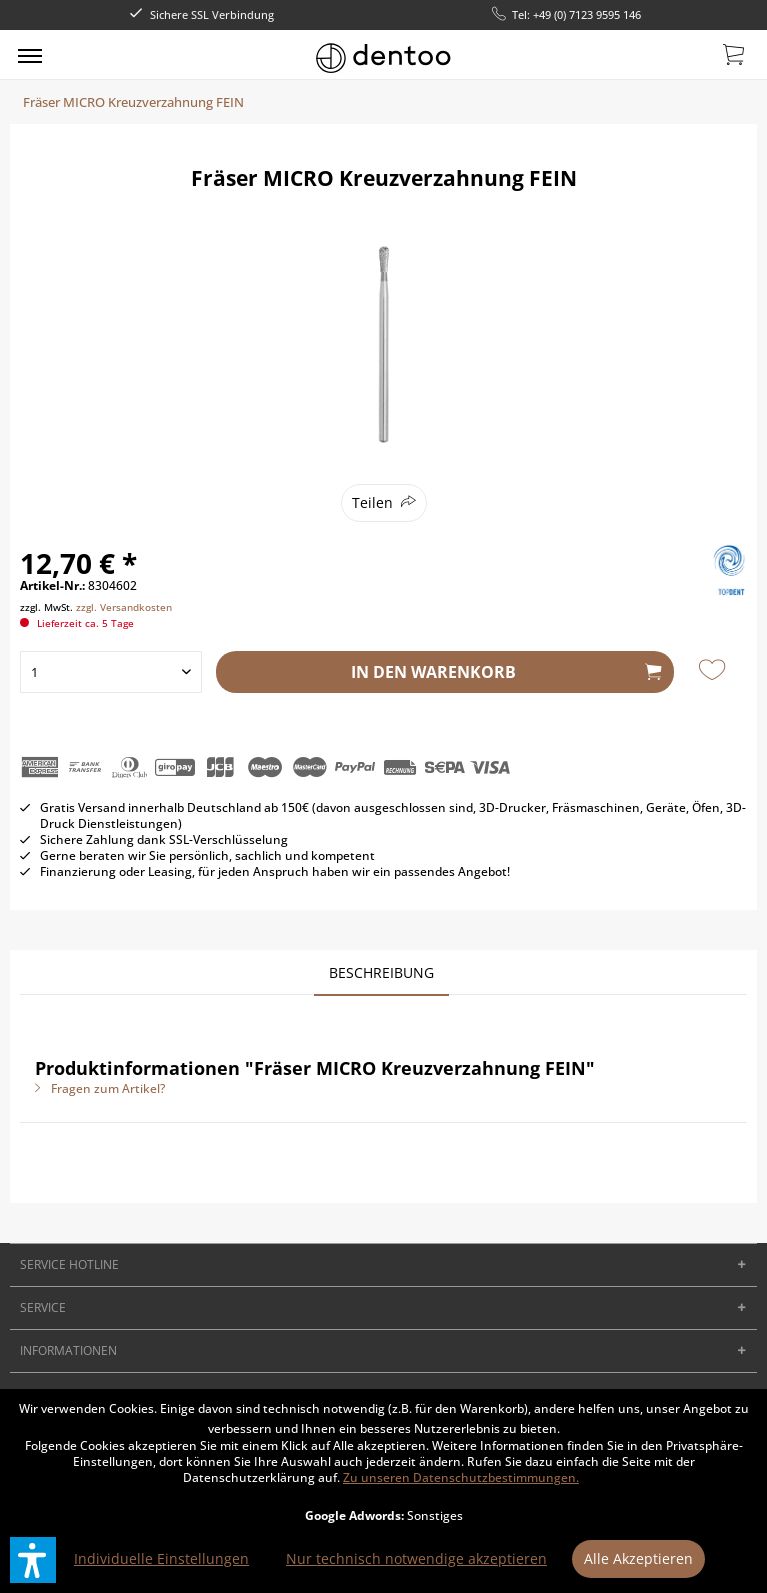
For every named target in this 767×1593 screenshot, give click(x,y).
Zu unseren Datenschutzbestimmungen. (461, 1477)
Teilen (372, 502)
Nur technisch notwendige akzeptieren (416, 1558)
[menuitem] (30, 55)
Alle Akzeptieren (638, 1558)
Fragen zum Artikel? (100, 1088)
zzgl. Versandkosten (124, 607)
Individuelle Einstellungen (161, 1558)
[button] (33, 1560)
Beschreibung (381, 972)
